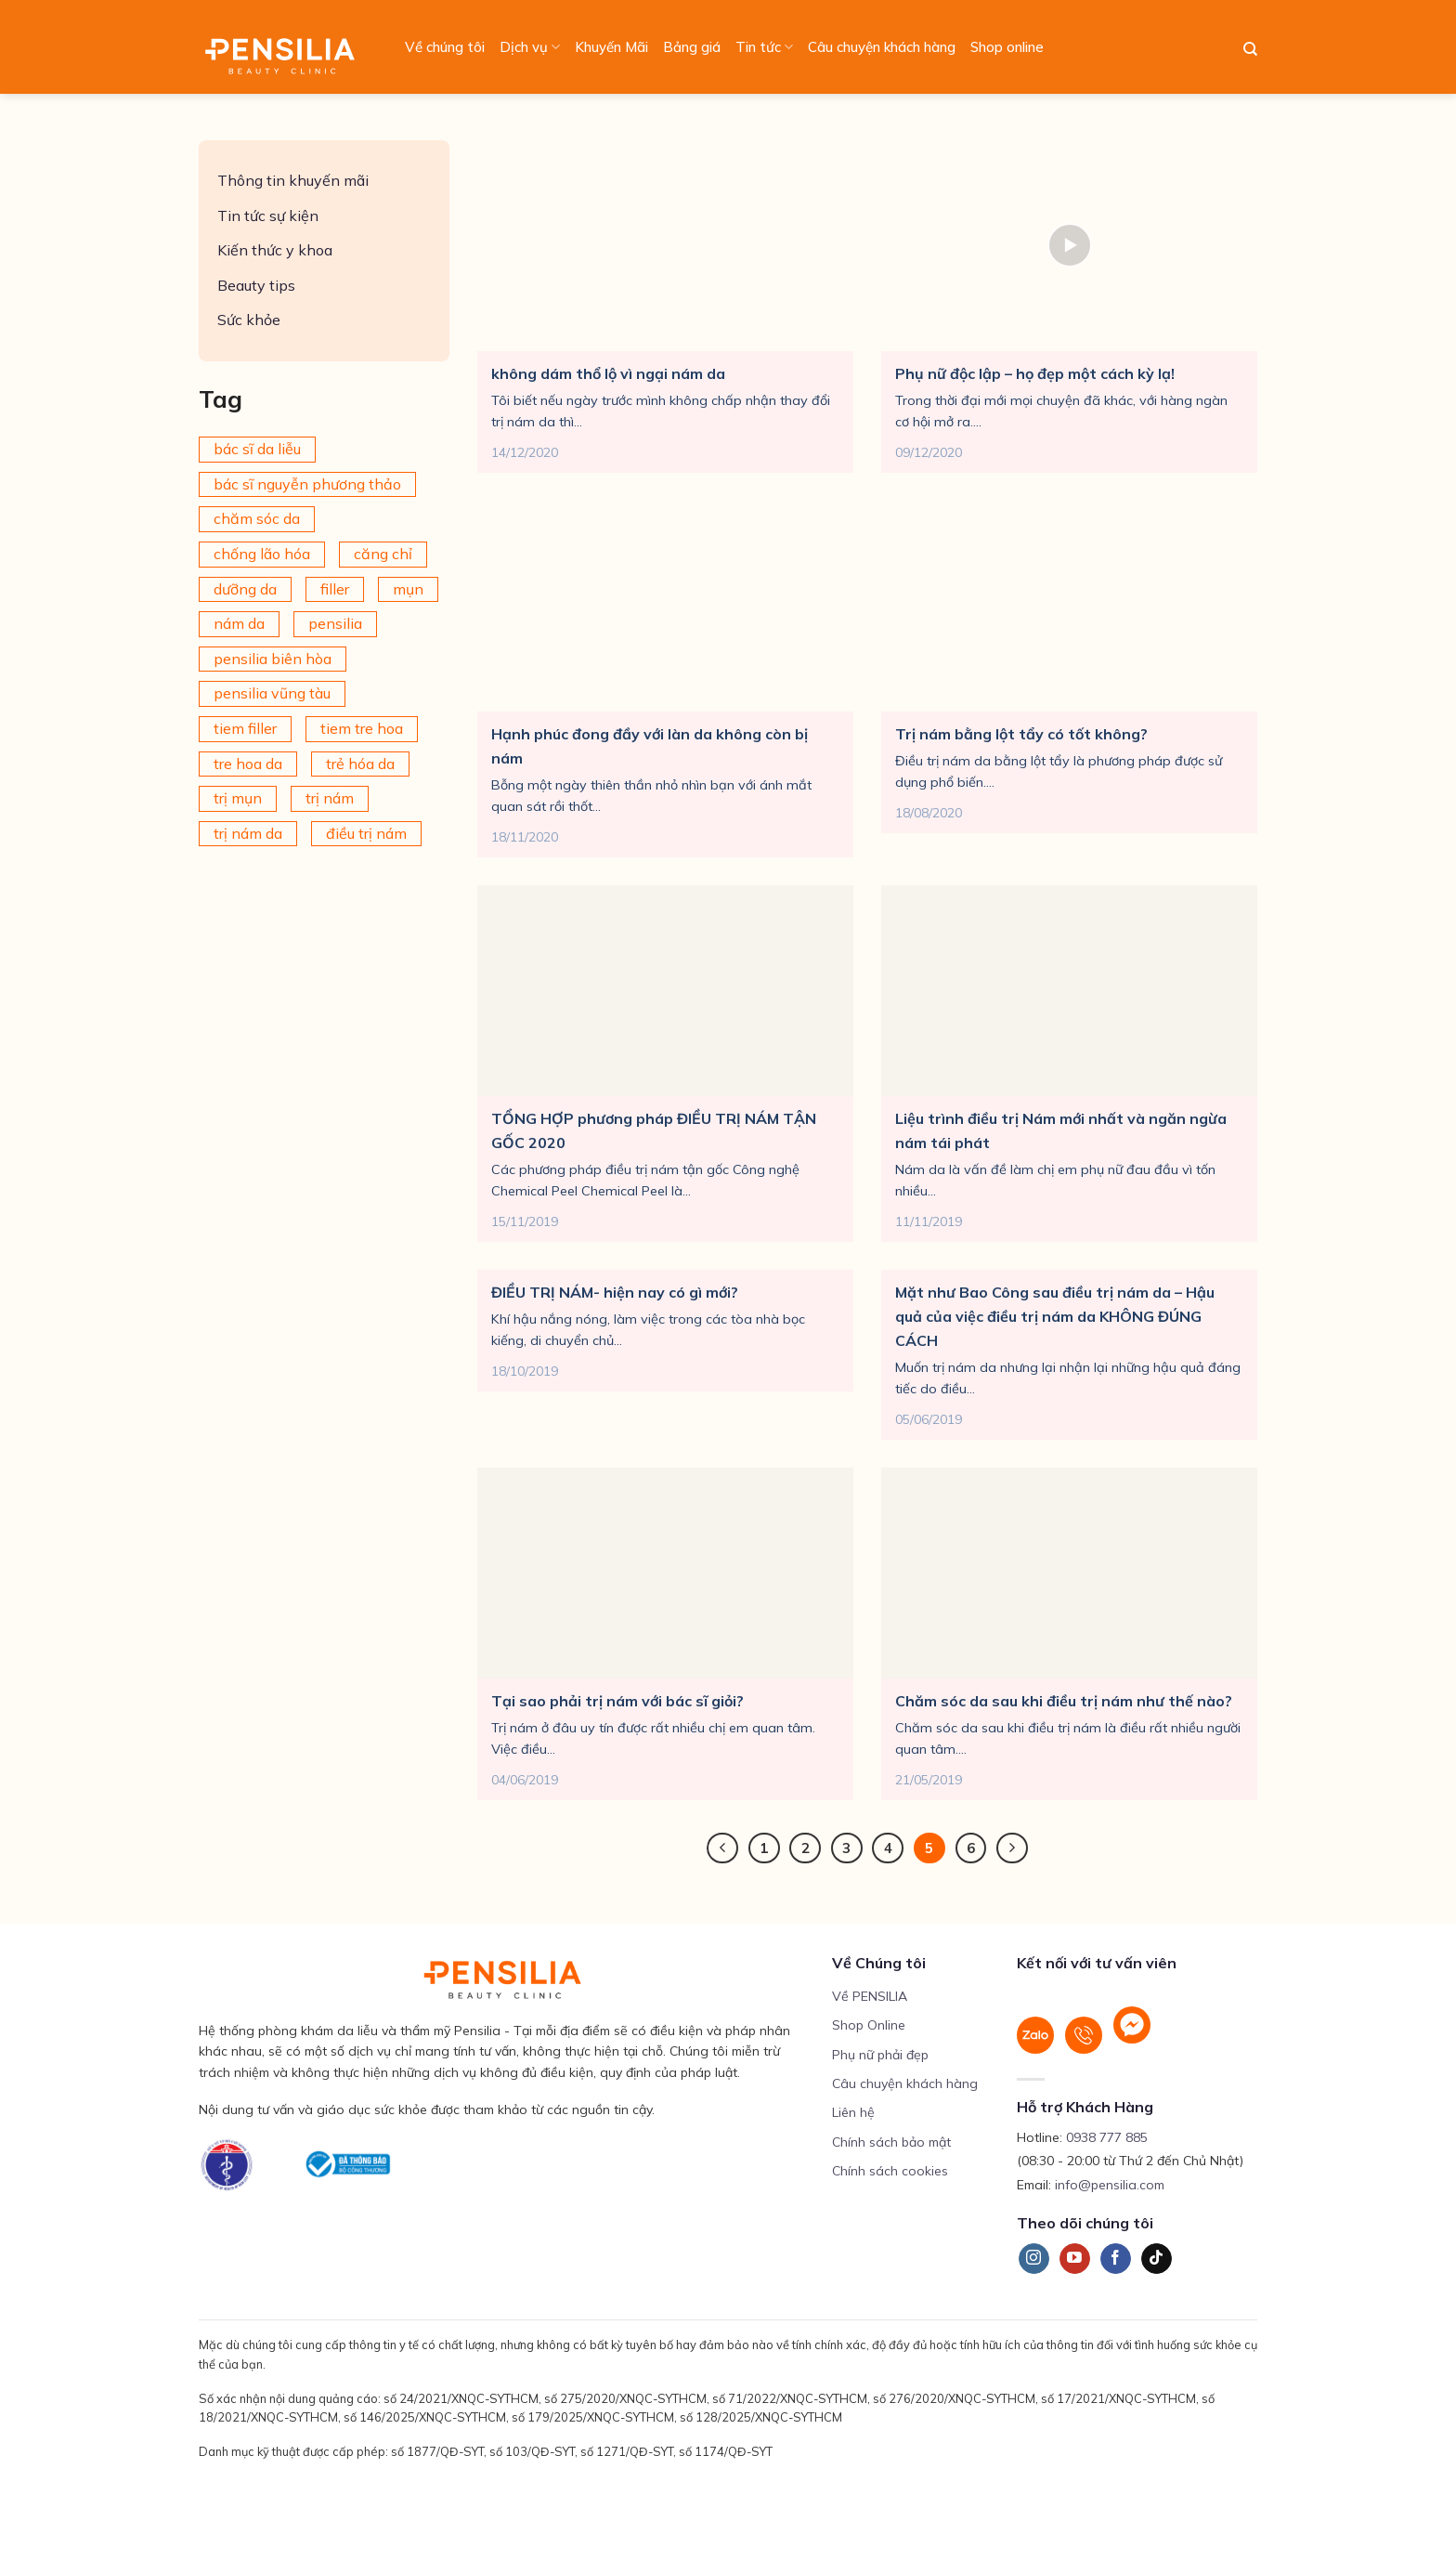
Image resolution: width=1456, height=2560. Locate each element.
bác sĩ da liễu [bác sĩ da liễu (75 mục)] (257, 448)
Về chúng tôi (445, 47)
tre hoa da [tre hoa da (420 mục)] (248, 763)
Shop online (1007, 47)
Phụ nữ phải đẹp (880, 2054)
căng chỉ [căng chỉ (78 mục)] (383, 553)
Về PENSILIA (869, 1996)
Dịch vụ (530, 47)
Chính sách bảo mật (891, 2142)
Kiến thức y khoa (274, 250)
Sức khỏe (248, 319)
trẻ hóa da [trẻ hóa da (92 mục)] (360, 763)
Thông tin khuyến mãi (293, 180)
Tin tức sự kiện (267, 215)
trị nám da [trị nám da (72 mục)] (248, 833)
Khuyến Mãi (611, 47)
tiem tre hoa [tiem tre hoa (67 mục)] (361, 728)
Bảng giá (692, 47)
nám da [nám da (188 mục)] (239, 623)
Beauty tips (256, 285)
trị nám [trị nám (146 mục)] (330, 798)
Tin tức (764, 47)
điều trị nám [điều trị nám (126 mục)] (366, 833)
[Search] (1250, 49)
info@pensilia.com (1109, 2184)
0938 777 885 (1107, 2137)
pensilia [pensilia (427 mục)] (335, 623)
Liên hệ (853, 2112)
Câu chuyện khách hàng (882, 47)
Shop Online (868, 2025)
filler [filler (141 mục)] (334, 589)
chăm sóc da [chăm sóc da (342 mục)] (257, 518)
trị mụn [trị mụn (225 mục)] (238, 798)
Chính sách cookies (890, 2170)
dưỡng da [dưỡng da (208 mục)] (245, 589)
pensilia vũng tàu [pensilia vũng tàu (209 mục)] (272, 693)
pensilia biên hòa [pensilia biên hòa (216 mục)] (273, 658)
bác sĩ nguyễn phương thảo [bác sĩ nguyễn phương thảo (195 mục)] (307, 484)
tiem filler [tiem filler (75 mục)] (245, 728)
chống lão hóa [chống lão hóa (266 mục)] (262, 553)
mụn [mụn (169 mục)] (408, 589)
